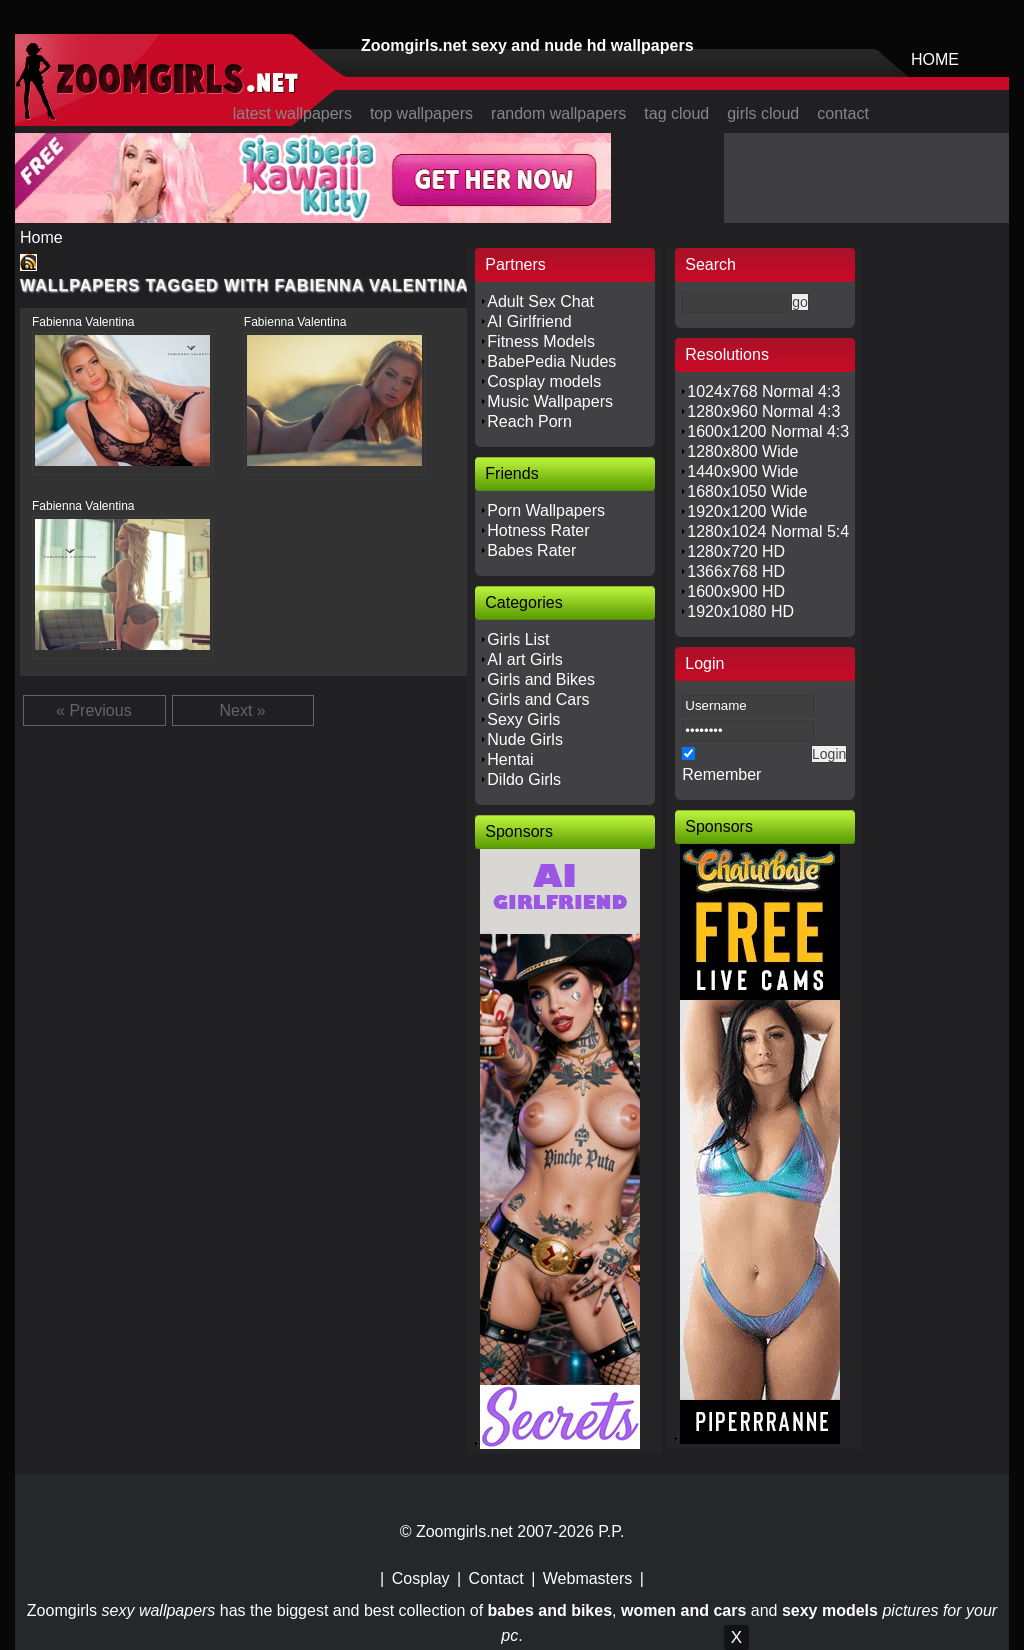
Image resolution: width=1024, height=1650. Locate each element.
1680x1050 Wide (747, 491)
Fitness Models (541, 341)
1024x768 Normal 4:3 (763, 391)
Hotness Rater (538, 530)
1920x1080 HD (740, 611)
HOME (935, 59)
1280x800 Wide (742, 451)
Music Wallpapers (550, 401)
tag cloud (676, 113)
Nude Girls (525, 739)
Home (41, 237)
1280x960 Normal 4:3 (763, 411)
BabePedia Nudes (551, 361)
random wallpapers (558, 113)
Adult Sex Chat (540, 301)
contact (843, 113)
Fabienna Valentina (83, 322)
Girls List (518, 639)
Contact (496, 1578)
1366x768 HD (736, 571)
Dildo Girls (524, 779)
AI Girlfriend (529, 321)
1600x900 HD (736, 591)
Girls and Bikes (541, 679)
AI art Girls (525, 659)
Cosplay (421, 1578)
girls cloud (763, 113)
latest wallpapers (292, 113)
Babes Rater (531, 550)
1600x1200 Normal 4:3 (768, 431)
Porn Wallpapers (546, 510)
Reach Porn (529, 421)
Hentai (510, 759)
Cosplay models (544, 381)
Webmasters (588, 1578)
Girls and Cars (538, 699)
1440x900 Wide (742, 471)
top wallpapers (421, 113)
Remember (721, 774)
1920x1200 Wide (747, 511)
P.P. (611, 1531)
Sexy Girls (523, 719)
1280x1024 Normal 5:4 (768, 531)
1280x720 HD (736, 551)
